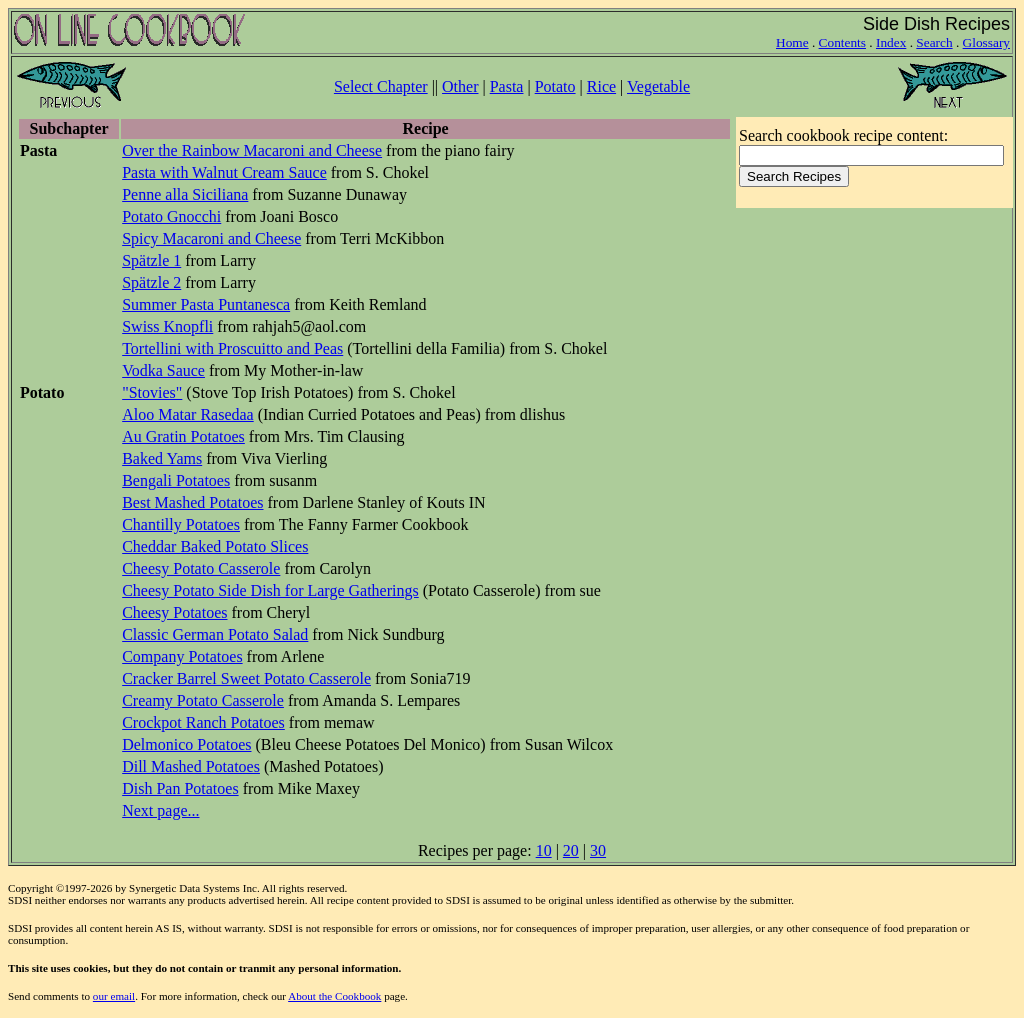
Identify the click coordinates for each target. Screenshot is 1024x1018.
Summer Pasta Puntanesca (206, 304)
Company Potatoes (182, 656)
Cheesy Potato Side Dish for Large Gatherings (270, 590)
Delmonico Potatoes (186, 744)
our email (114, 996)
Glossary (986, 42)
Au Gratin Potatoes (183, 436)
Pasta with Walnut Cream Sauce (224, 172)
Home (792, 42)
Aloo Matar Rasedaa (188, 414)
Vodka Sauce (163, 370)
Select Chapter (381, 86)
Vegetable (658, 86)
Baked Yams (162, 458)
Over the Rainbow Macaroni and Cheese (252, 150)
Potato (555, 86)
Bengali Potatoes (176, 480)
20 (571, 850)
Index (891, 42)
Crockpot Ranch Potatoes (203, 722)
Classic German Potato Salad (215, 634)
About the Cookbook (334, 996)
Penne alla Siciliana (185, 194)
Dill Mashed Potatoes (191, 766)
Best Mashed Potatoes (192, 502)
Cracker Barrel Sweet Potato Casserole (246, 678)
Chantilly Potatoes (181, 524)
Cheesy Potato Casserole (201, 568)
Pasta (507, 86)
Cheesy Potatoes (174, 612)
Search (934, 42)
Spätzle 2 (151, 282)
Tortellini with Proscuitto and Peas (232, 348)
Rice (601, 86)
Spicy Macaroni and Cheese (211, 238)
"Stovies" (152, 392)
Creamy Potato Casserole (203, 700)
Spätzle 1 (151, 260)
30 (598, 850)
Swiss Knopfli (167, 326)
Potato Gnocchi (171, 216)
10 (544, 850)
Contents (842, 42)
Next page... (160, 810)
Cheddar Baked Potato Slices (215, 546)
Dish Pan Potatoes (180, 788)
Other (460, 86)
